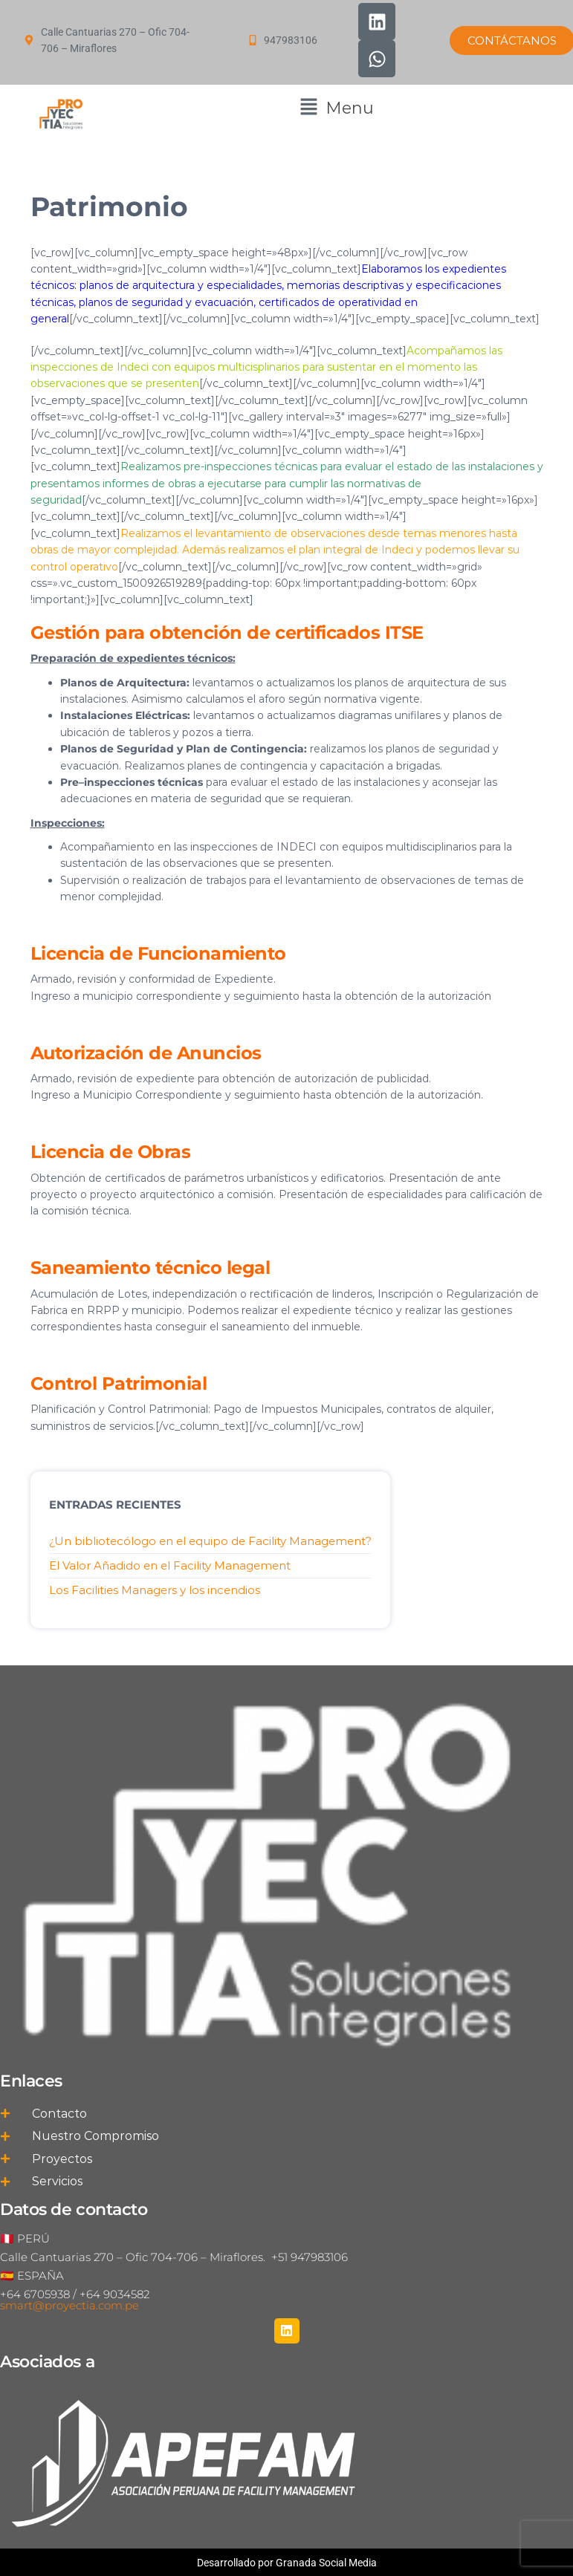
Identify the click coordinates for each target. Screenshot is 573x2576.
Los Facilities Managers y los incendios (154, 1590)
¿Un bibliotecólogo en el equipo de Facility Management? (210, 1541)
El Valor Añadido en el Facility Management (170, 1565)
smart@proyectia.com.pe (69, 2305)
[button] (336, 108)
